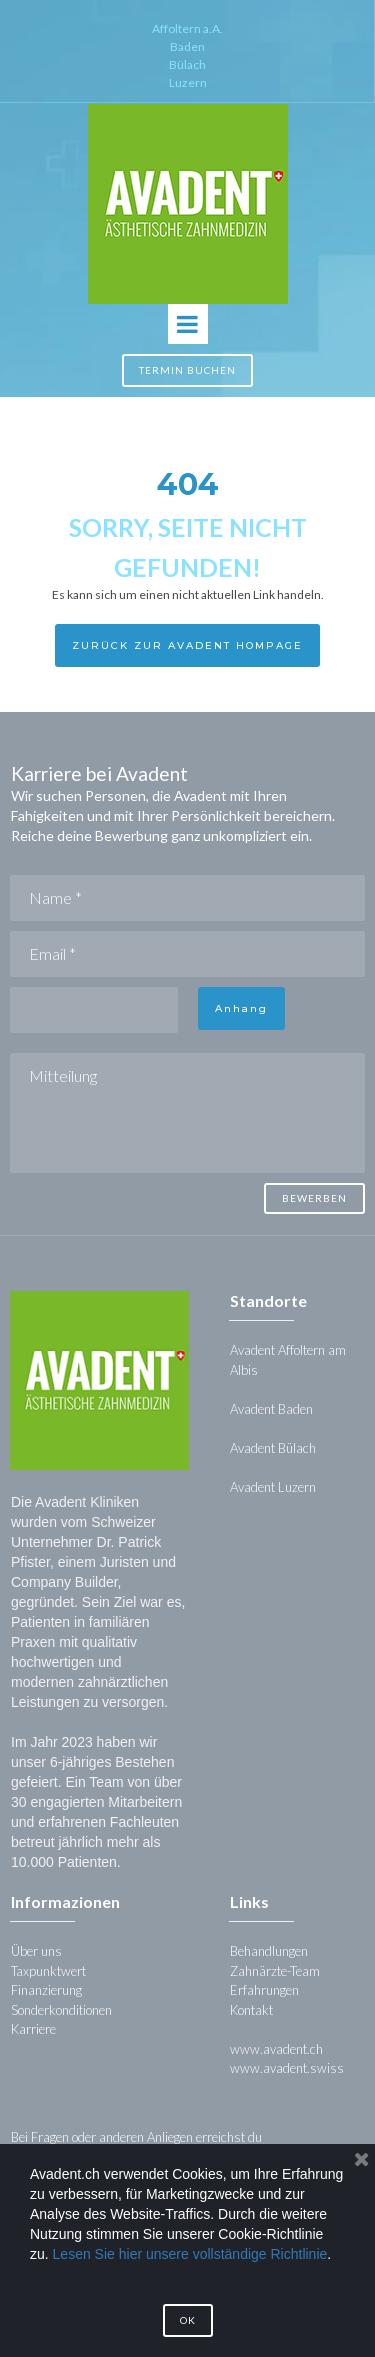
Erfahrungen (264, 1990)
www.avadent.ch (276, 2049)
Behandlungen (269, 1951)
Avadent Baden (273, 1409)
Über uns (36, 1951)
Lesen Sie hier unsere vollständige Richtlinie (190, 2254)
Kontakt (251, 2010)
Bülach (187, 64)
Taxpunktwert (48, 1971)
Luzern (188, 82)
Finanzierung (46, 1990)
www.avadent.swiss (287, 2068)
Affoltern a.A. (187, 28)
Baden (187, 46)
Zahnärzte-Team (275, 1971)
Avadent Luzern (273, 1487)
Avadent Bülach (273, 1448)
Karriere (33, 2029)
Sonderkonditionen (61, 2010)
